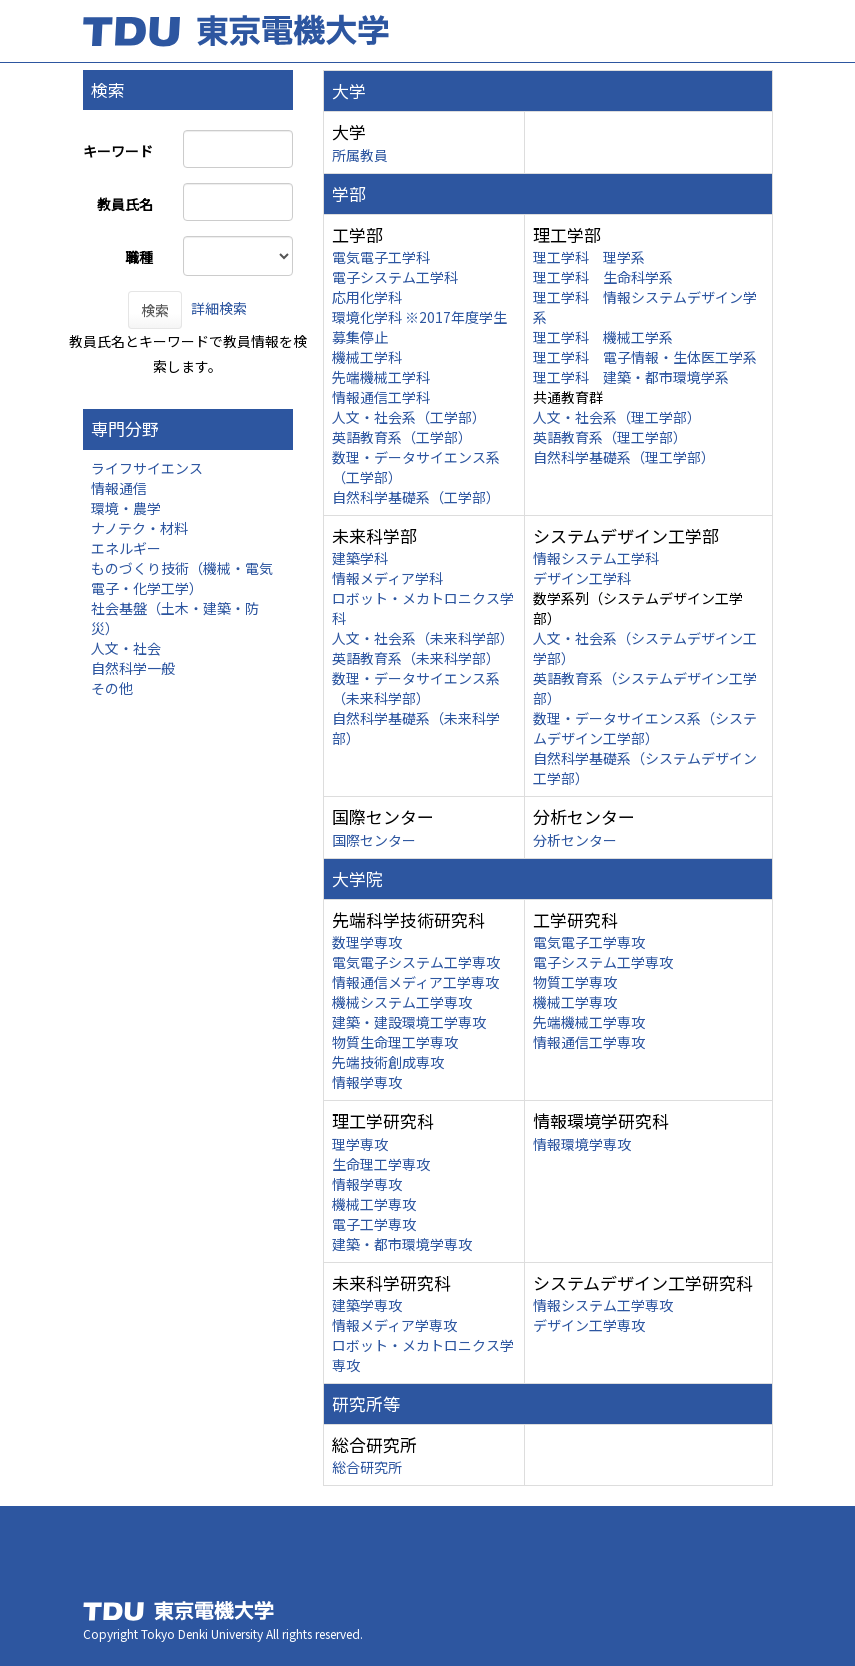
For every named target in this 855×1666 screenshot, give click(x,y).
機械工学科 (367, 357)
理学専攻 (360, 1144)
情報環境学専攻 (582, 1144)
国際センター (374, 840)
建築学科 (360, 558)
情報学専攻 (367, 1082)
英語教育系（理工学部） (610, 437)
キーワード (118, 151)
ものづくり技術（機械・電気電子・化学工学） (182, 578)
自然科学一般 (133, 668)
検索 (155, 310)
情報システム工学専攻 (603, 1305)
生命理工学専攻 (381, 1164)
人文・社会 (126, 648)
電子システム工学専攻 (603, 962)
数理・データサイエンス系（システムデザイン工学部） (645, 728)
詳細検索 (219, 308)
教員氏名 (125, 204)
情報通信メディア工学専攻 (415, 982)
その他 (112, 688)
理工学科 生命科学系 (603, 277)
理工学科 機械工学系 (603, 337)
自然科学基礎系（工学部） (416, 497)
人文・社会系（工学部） (409, 417)
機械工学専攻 (575, 1002)
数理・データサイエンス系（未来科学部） (416, 688)
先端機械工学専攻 (589, 1022)
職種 (139, 257)
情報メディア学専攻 (394, 1325)
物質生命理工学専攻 (395, 1042)
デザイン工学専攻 (589, 1325)
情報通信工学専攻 (589, 1042)
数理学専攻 (367, 942)
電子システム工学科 (395, 277)
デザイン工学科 (582, 578)
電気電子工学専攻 (589, 942)
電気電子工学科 (381, 257)
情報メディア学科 (387, 578)
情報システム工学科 (596, 558)
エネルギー (126, 548)
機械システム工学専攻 (402, 1002)
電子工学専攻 (374, 1224)
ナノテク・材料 (139, 528)
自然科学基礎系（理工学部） (624, 457)
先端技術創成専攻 (388, 1062)
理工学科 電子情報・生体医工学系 (645, 357)
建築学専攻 (367, 1305)
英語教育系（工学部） (402, 437)
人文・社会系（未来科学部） (423, 638)
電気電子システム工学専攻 (416, 962)
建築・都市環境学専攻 (402, 1244)
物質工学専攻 (575, 982)
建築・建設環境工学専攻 (409, 1022)
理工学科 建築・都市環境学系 (631, 377)
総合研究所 (367, 1467)
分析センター (575, 840)
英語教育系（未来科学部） (416, 658)
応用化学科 (367, 297)
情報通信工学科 (381, 397)
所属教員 (360, 155)
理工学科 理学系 (589, 257)
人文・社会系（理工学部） (617, 417)
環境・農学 (126, 508)
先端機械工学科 (381, 377)
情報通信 (119, 488)
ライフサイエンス (147, 468)
